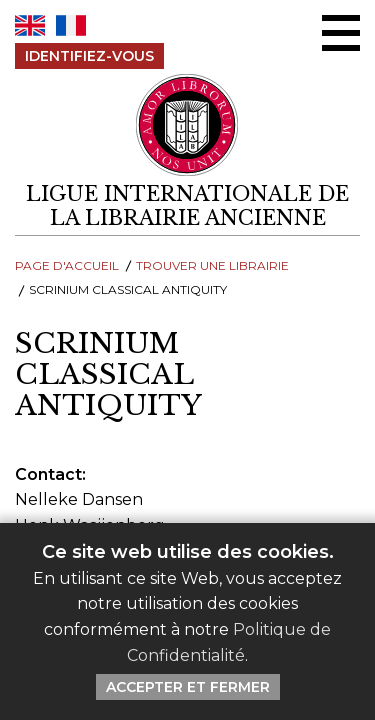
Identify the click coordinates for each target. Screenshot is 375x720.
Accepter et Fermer (188, 687)
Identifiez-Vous (89, 56)
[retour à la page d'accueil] (187, 206)
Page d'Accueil (67, 265)
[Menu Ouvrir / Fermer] (341, 33)
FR (71, 25)
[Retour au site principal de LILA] (188, 125)
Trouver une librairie (212, 265)
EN (30, 25)
